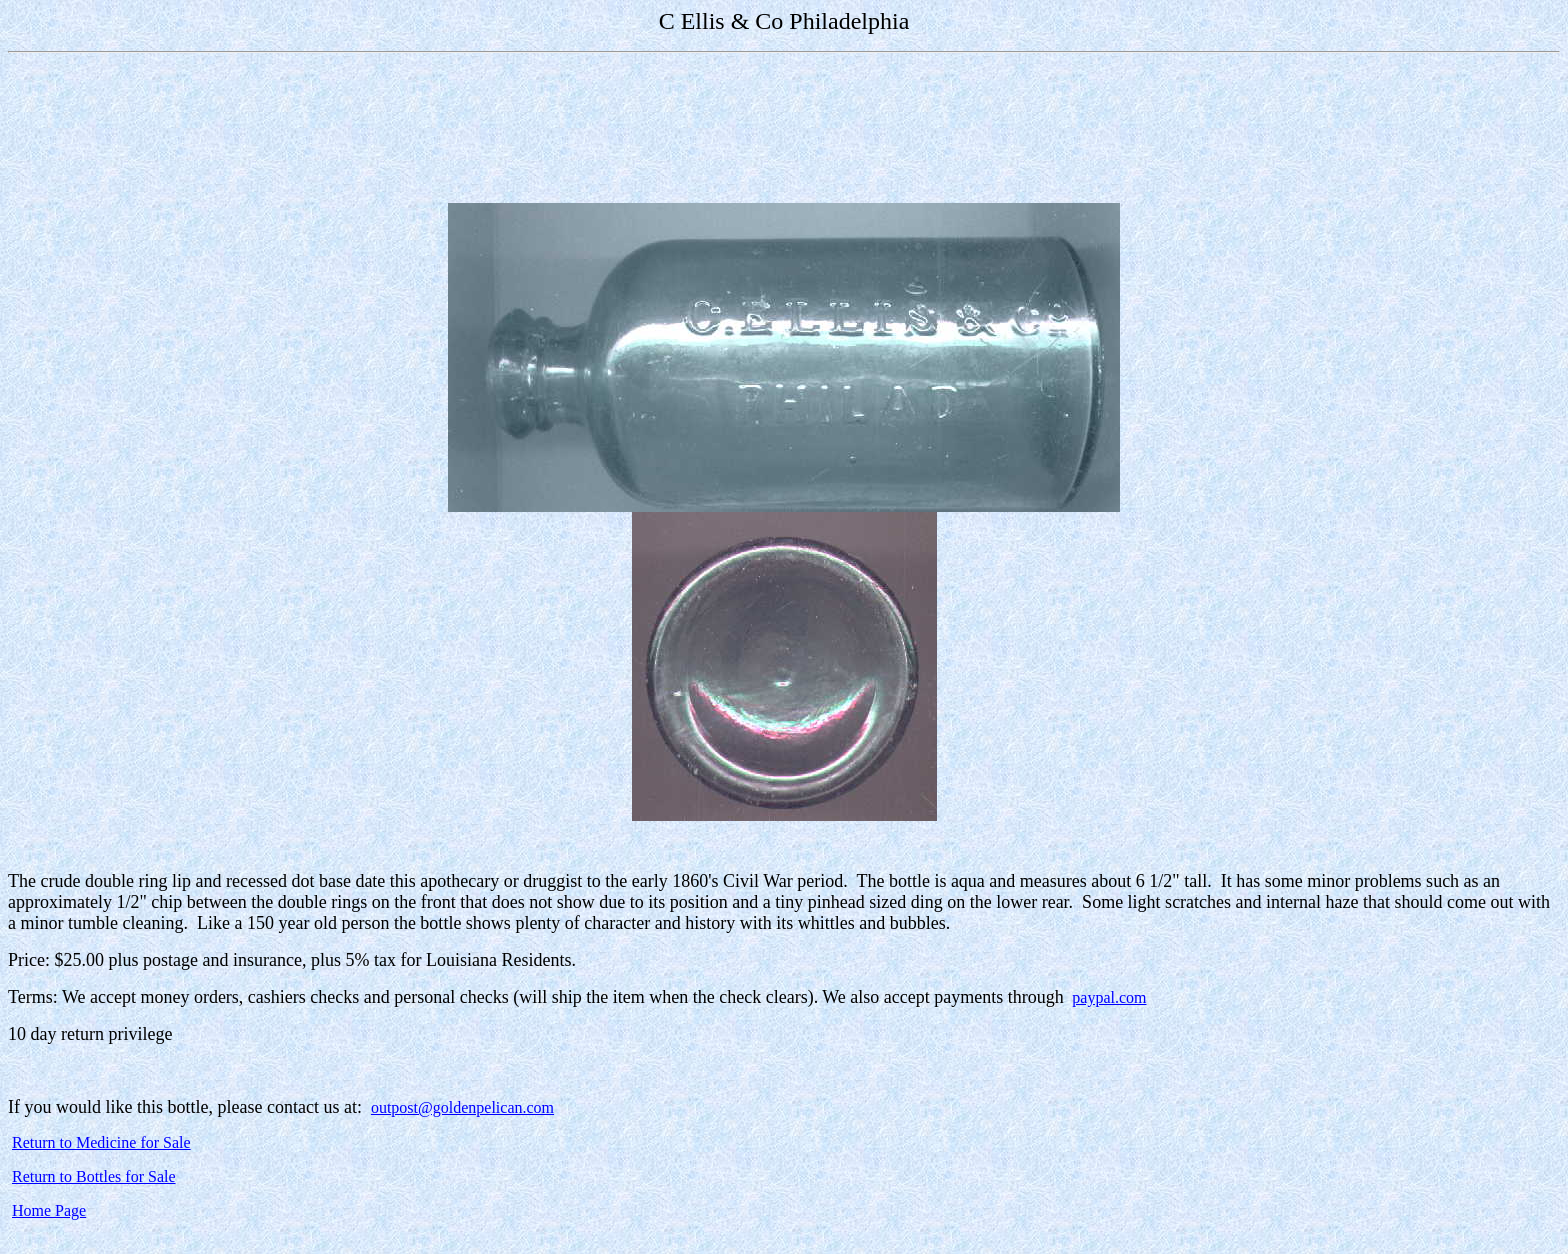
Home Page (49, 1210)
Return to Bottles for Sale (94, 1176)
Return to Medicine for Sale (101, 1142)
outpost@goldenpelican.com (462, 1107)
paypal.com (1109, 997)
